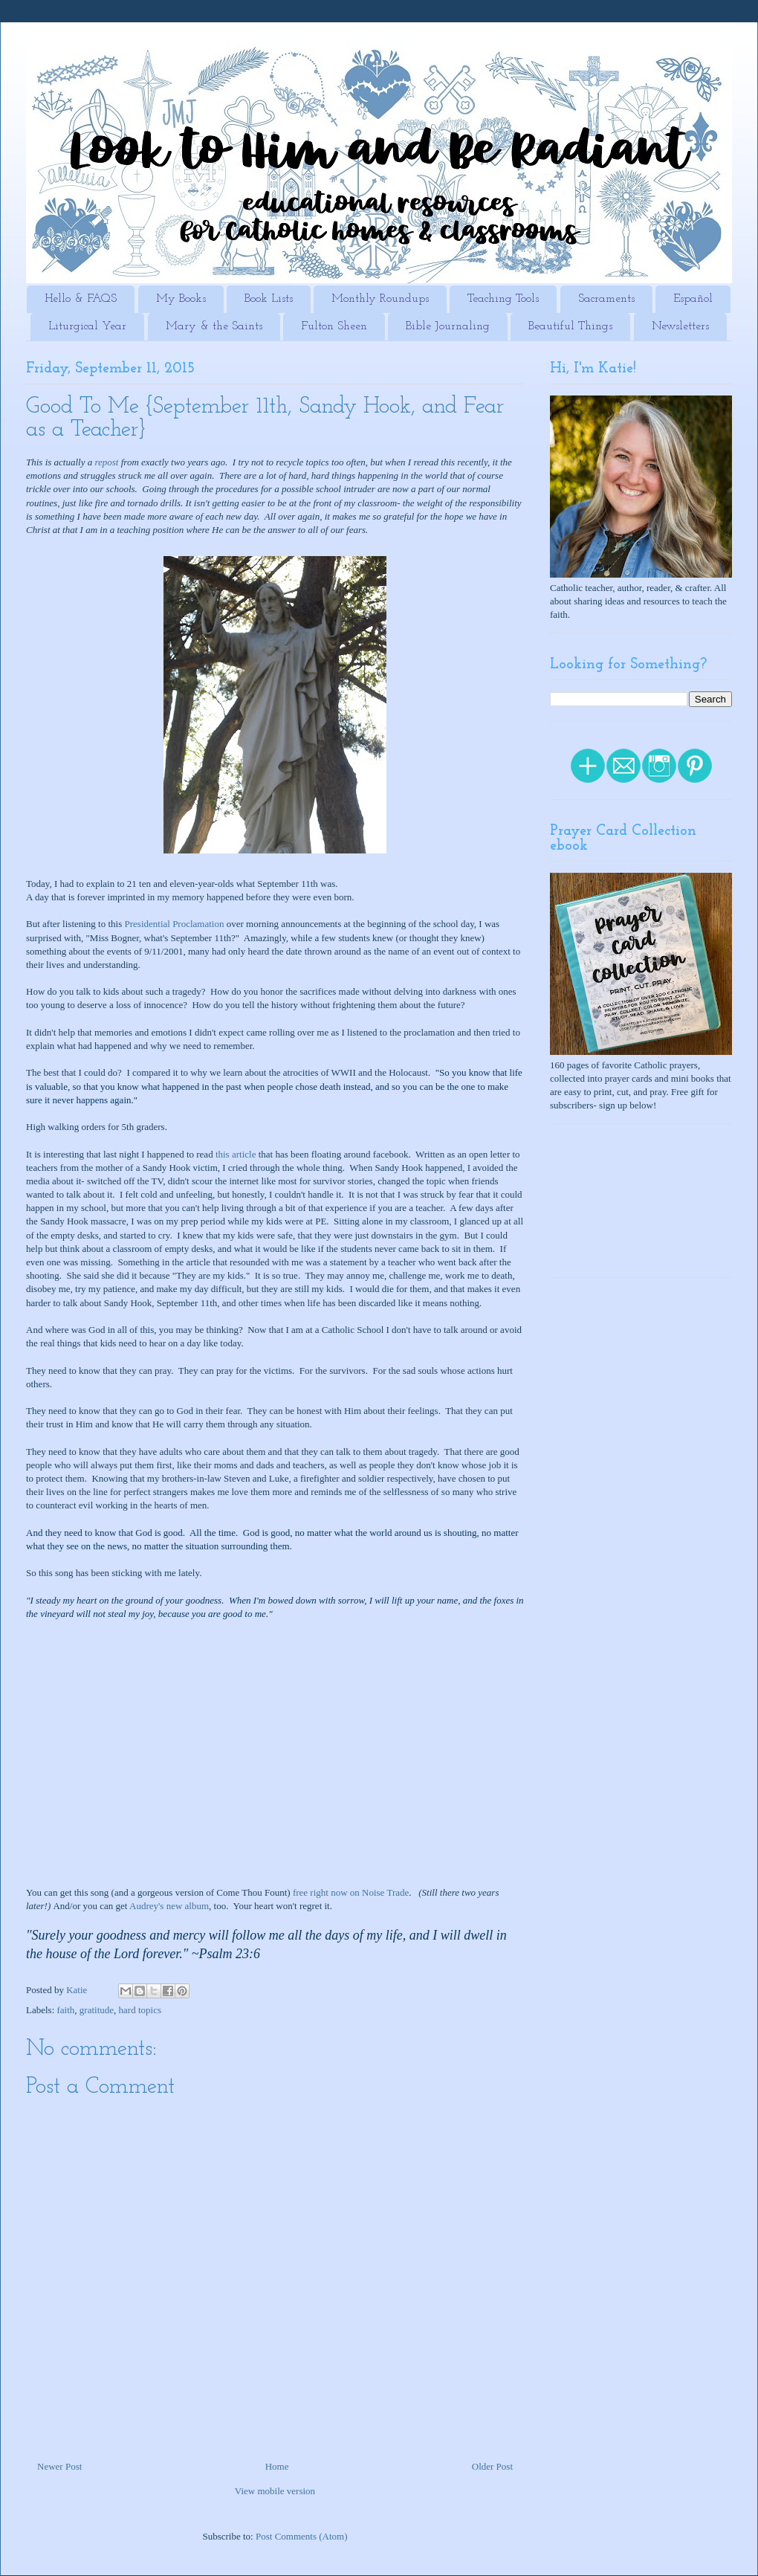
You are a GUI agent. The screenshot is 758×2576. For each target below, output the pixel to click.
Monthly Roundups (380, 299)
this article (236, 1154)
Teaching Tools (503, 299)
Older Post (492, 2466)
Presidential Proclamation (174, 923)
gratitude (97, 2009)
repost (106, 462)
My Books (181, 299)
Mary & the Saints (214, 326)
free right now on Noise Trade (351, 1892)
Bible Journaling (448, 326)
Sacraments (606, 299)
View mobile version (275, 2490)
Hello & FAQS (81, 299)
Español (693, 299)
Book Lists (268, 299)
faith (66, 2009)
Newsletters (680, 326)
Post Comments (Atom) (302, 2536)
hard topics (140, 2009)
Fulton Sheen (334, 326)
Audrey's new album (169, 1905)
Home (277, 2466)
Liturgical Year (87, 326)
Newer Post (59, 2466)
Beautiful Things (570, 326)
